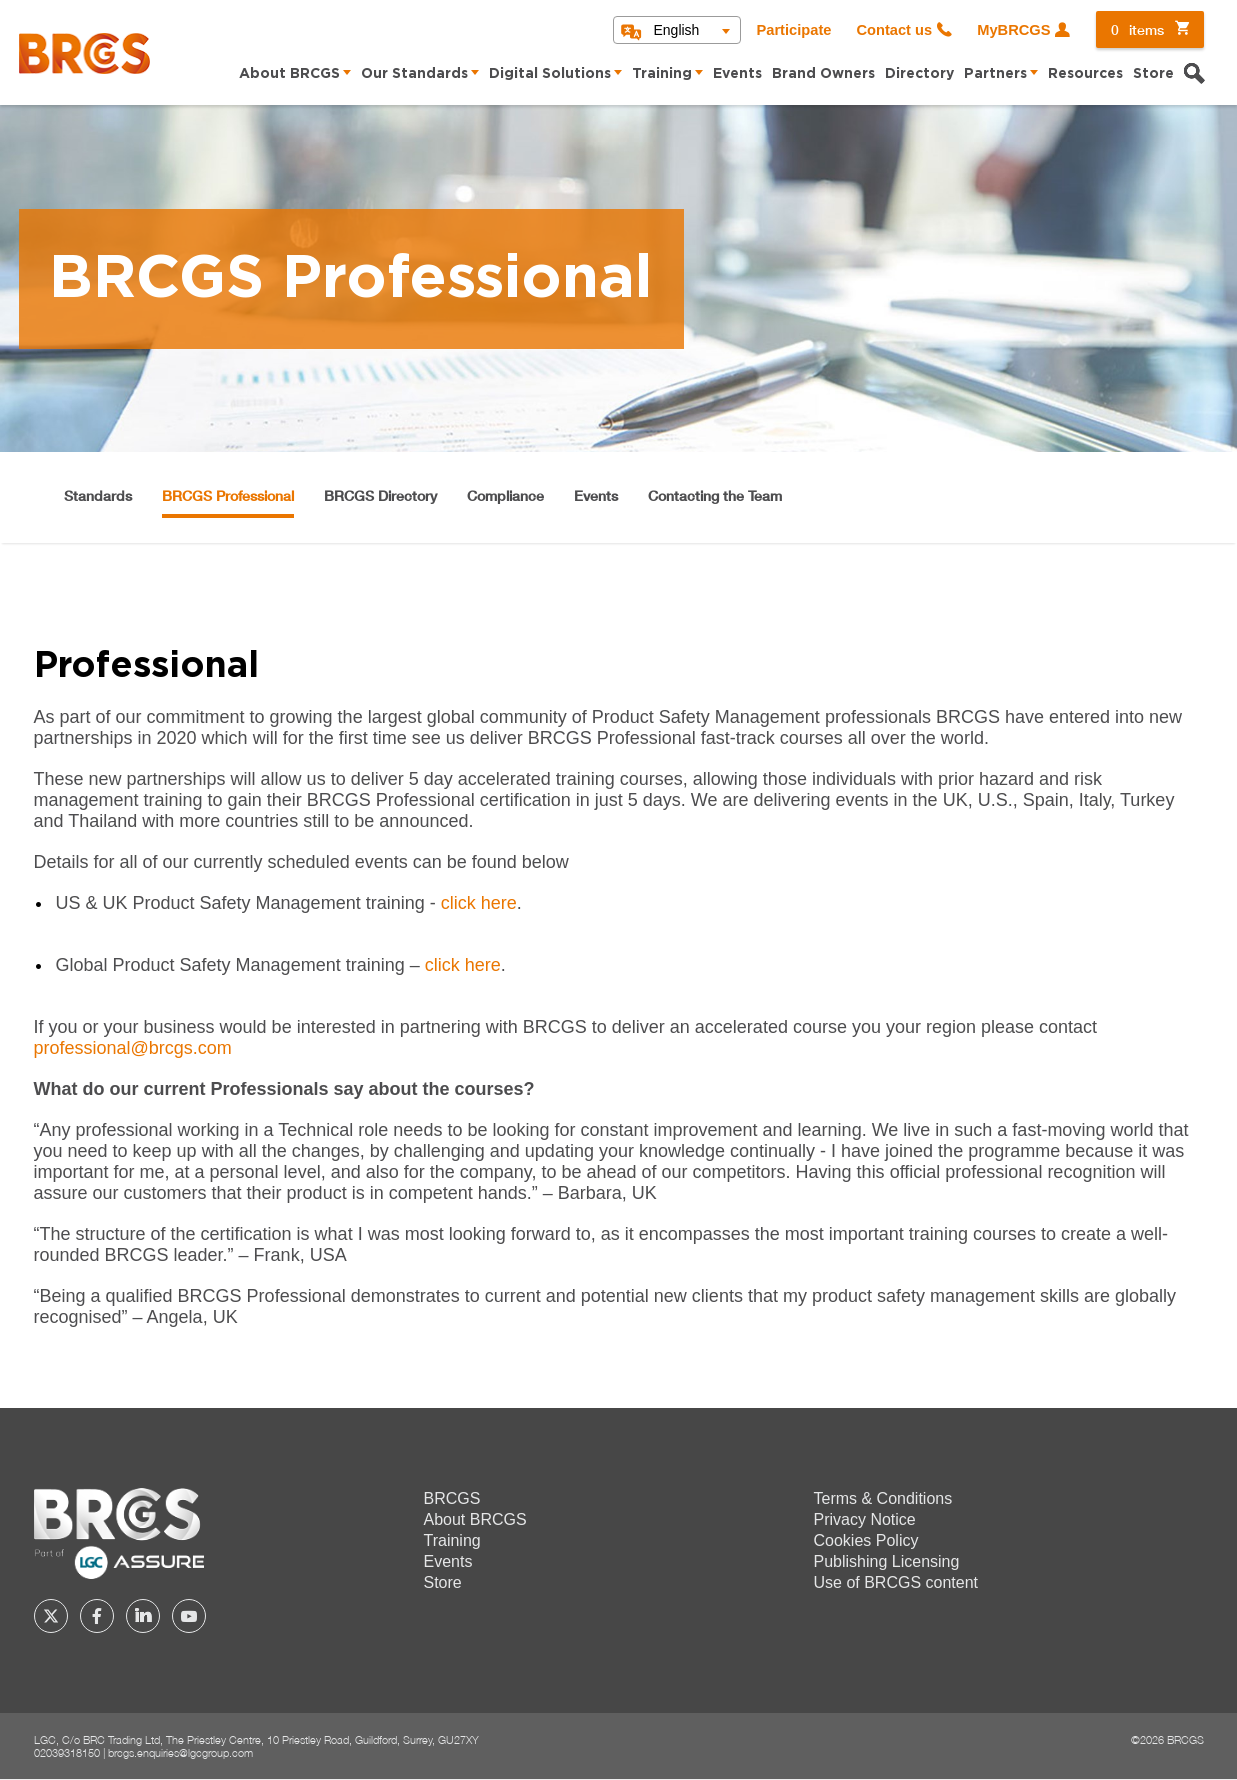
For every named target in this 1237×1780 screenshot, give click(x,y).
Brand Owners (823, 74)
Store (1153, 74)
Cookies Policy (866, 1540)
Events (737, 74)
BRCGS (452, 1498)
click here (479, 903)
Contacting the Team (715, 495)
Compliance (505, 495)
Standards (98, 495)
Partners (995, 74)
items (1137, 29)
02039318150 (67, 1752)
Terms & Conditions (883, 1498)
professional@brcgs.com (133, 1048)
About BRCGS (289, 74)
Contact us (894, 30)
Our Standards (414, 74)
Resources (1085, 74)
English (676, 30)
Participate (793, 30)
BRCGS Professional (228, 495)
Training (662, 74)
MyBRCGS (1013, 30)
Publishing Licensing (887, 1561)
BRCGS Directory (380, 495)
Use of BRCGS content (896, 1582)
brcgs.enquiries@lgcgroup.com (180, 1752)
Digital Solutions (550, 74)
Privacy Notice (865, 1519)
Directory (919, 74)
